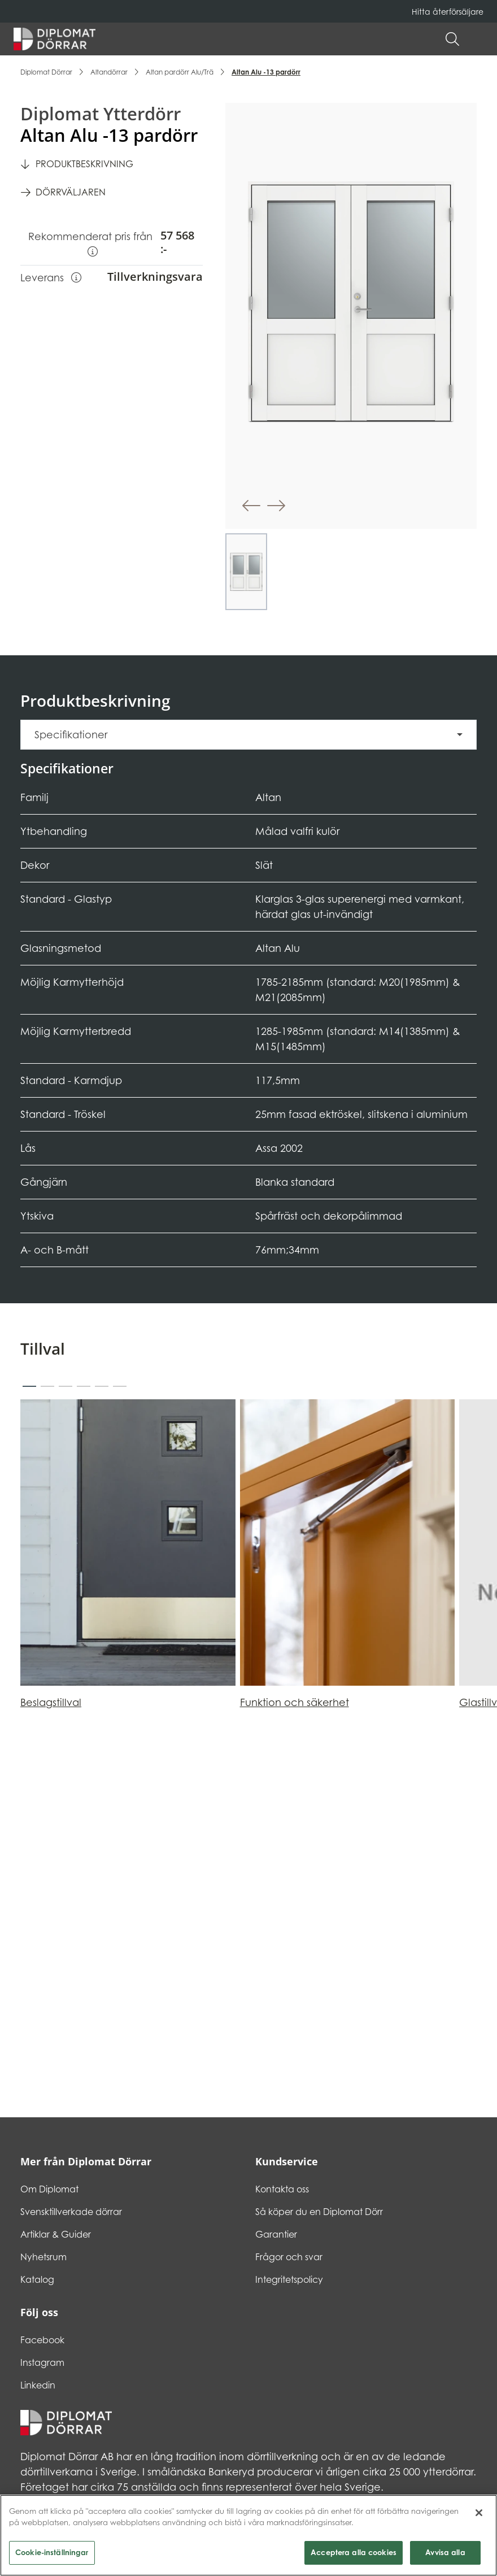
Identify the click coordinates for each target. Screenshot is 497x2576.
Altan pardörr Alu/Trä (179, 72)
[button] (477, 38)
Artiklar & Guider (55, 2234)
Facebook (42, 2340)
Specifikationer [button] (70, 734)
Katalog (37, 2279)
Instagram (42, 2362)
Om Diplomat (49, 2189)
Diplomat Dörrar (46, 72)
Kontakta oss (282, 2189)
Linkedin (37, 2385)
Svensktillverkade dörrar (71, 2211)
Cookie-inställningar (52, 2555)
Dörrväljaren (71, 192)
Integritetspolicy (289, 2279)
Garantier (276, 2234)
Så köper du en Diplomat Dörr (319, 2211)
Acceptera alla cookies (353, 2555)
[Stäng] (479, 2515)
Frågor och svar (288, 2256)
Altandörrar (109, 72)
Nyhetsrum (43, 2256)
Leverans (50, 277)
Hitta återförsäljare (447, 11)
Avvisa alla (445, 2555)
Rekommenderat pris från (94, 243)
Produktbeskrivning (84, 163)
